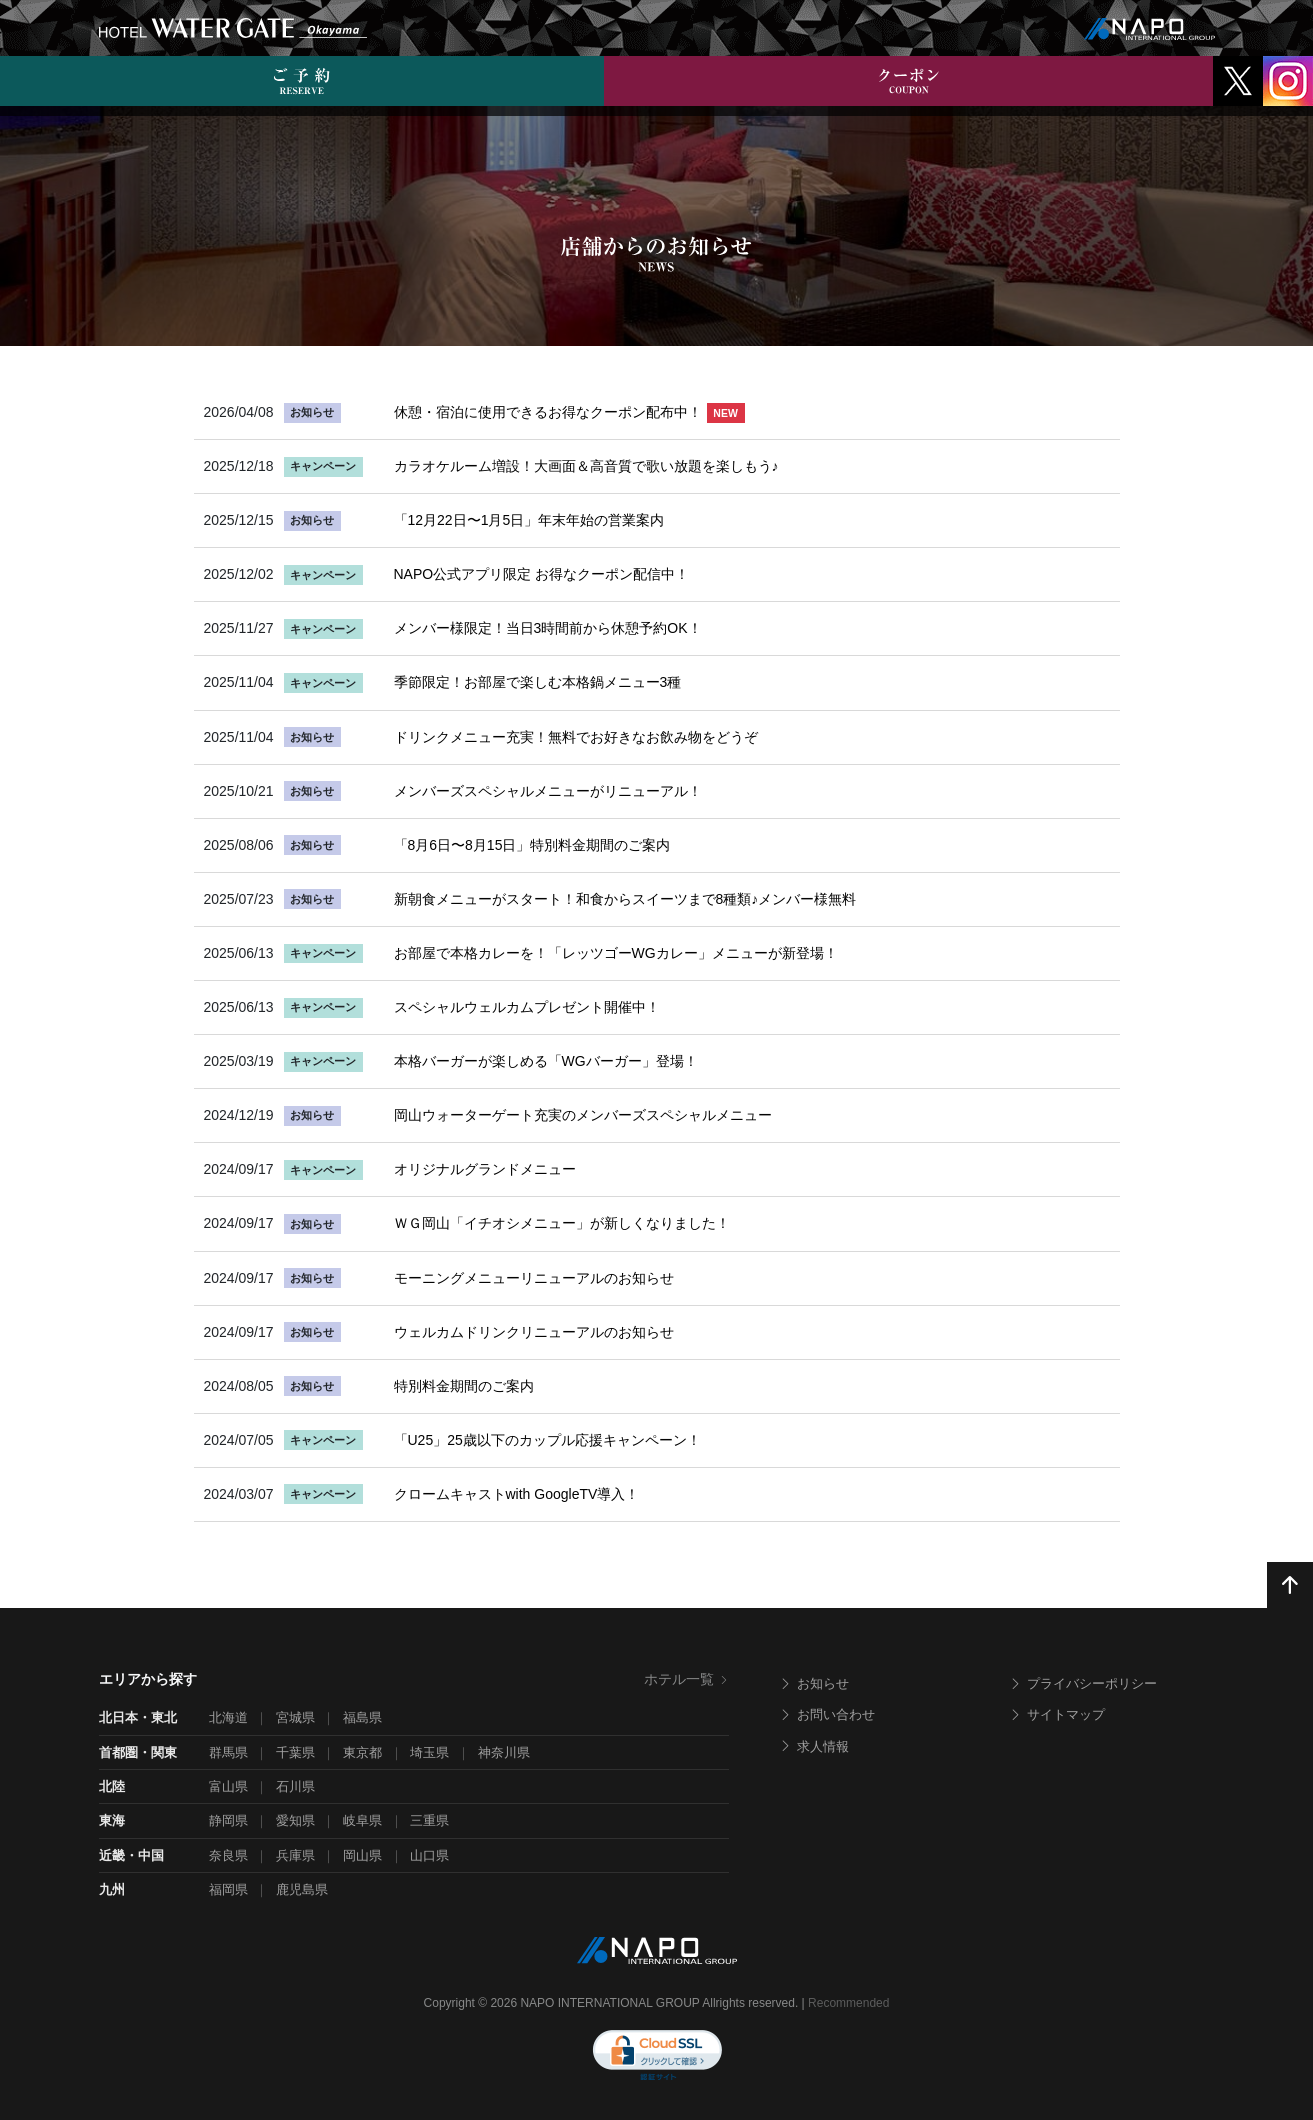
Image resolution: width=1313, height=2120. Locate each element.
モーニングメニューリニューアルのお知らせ (534, 1278)
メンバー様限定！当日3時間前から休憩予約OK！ (548, 628)
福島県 (362, 1717)
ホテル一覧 (686, 1679)
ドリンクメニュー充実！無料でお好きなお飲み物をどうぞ (576, 737)
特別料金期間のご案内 (464, 1386)
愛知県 (295, 1820)
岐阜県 (362, 1820)
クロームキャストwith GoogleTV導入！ (517, 1494)
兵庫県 (295, 1855)
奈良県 (228, 1855)
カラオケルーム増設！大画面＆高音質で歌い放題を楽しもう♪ (586, 466)
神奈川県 (504, 1752)
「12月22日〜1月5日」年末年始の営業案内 (529, 520)
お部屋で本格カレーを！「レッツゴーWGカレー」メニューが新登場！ (616, 953)
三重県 (429, 1820)
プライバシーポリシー (1083, 1683)
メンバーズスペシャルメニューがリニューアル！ (548, 791)
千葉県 (295, 1752)
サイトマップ (1057, 1714)
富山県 (228, 1786)
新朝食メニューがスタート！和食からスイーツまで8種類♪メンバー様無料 (625, 899)
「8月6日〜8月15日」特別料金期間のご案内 (532, 845)
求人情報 (814, 1746)
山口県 (429, 1855)
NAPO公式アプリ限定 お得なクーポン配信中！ (542, 574)
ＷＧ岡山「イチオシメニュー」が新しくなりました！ (562, 1223)
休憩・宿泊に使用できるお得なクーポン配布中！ (569, 412)
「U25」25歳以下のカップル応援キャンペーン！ (547, 1440)
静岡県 (228, 1820)
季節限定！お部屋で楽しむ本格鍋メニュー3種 (538, 682)
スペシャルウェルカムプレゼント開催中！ (527, 1007)
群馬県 (228, 1752)
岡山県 (362, 1855)
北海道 (228, 1717)
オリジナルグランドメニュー (485, 1169)
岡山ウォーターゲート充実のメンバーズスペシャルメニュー (583, 1115)
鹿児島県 (302, 1889)
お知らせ (814, 1683)
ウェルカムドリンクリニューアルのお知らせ (534, 1332)
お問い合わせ (827, 1714)
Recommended (848, 2003)
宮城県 (295, 1717)
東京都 (362, 1752)
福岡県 (228, 1889)
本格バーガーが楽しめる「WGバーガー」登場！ (546, 1061)
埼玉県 (429, 1752)
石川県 (295, 1786)
